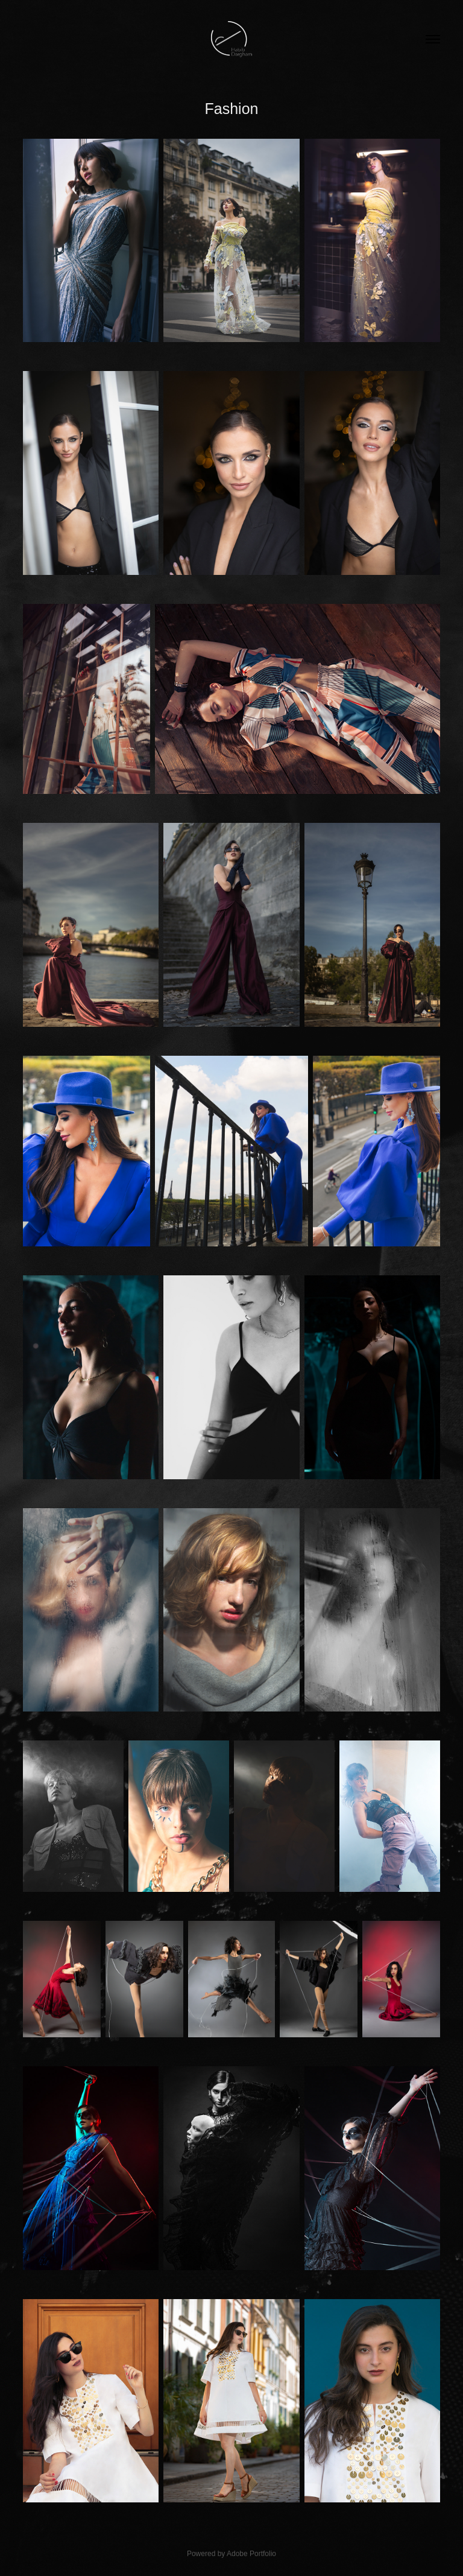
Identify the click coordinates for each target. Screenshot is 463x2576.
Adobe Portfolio (251, 2553)
